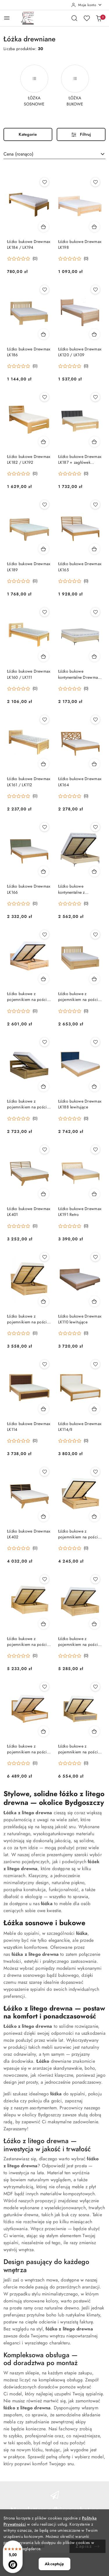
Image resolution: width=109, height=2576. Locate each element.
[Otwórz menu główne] (6, 18)
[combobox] (54, 154)
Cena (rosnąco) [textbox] (18, 154)
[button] (22, 258)
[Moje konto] (86, 5)
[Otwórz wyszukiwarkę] (74, 18)
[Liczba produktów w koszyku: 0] (99, 18)
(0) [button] (35, 259)
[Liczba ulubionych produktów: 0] (86, 18)
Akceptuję (54, 2564)
